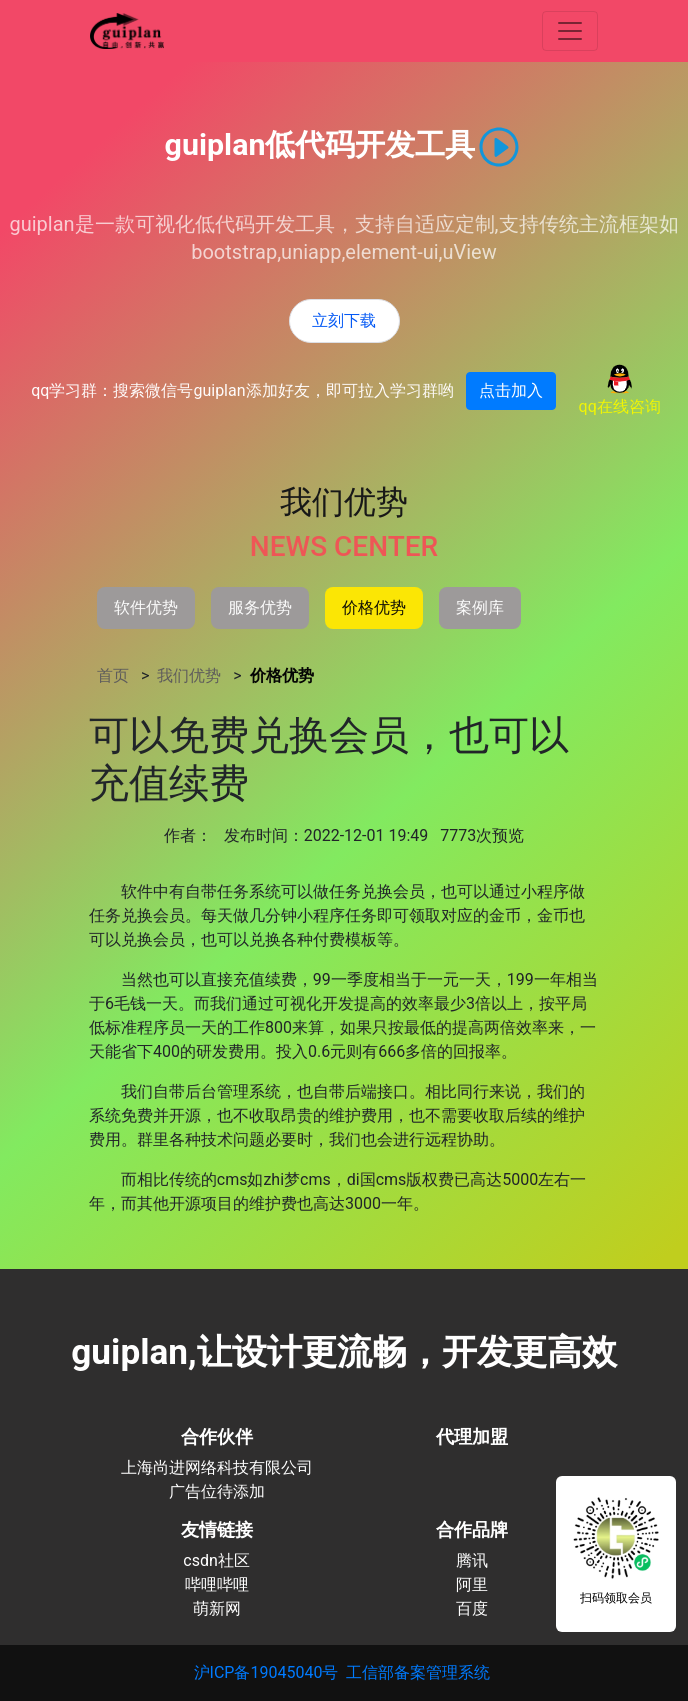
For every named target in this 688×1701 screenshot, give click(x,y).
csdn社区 (216, 1560)
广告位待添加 (217, 1491)
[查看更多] (570, 31)
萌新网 (217, 1608)
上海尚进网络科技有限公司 (217, 1467)
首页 (115, 675)
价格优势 (282, 675)
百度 (472, 1608)
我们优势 (191, 675)
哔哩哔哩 (217, 1584)
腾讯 (472, 1560)
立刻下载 (344, 320)
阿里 (472, 1584)
